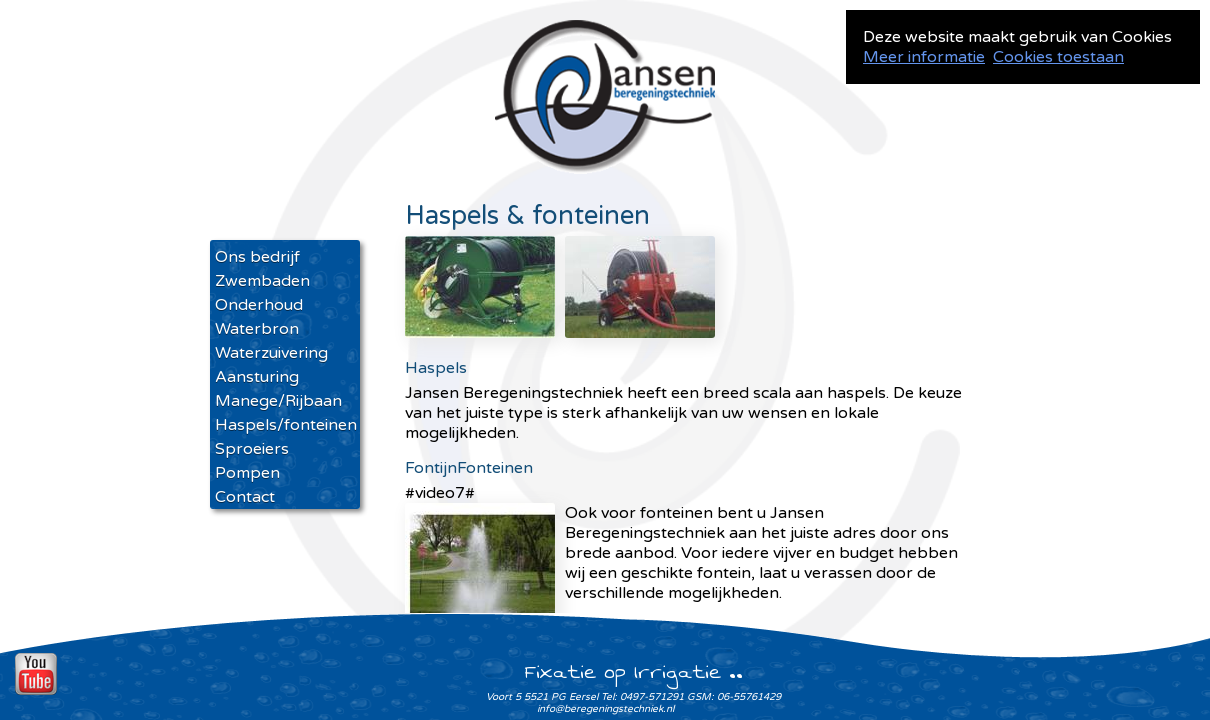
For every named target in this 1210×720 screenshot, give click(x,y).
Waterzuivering (271, 353)
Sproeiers (252, 449)
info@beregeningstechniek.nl (605, 709)
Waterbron (257, 329)
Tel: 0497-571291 (642, 697)
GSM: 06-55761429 (734, 697)
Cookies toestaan (1058, 57)
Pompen (247, 473)
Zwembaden (262, 281)
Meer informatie (924, 57)
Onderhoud (259, 305)
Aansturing (257, 377)
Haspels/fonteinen (285, 425)
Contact (245, 497)
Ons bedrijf (257, 257)
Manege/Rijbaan (278, 401)
